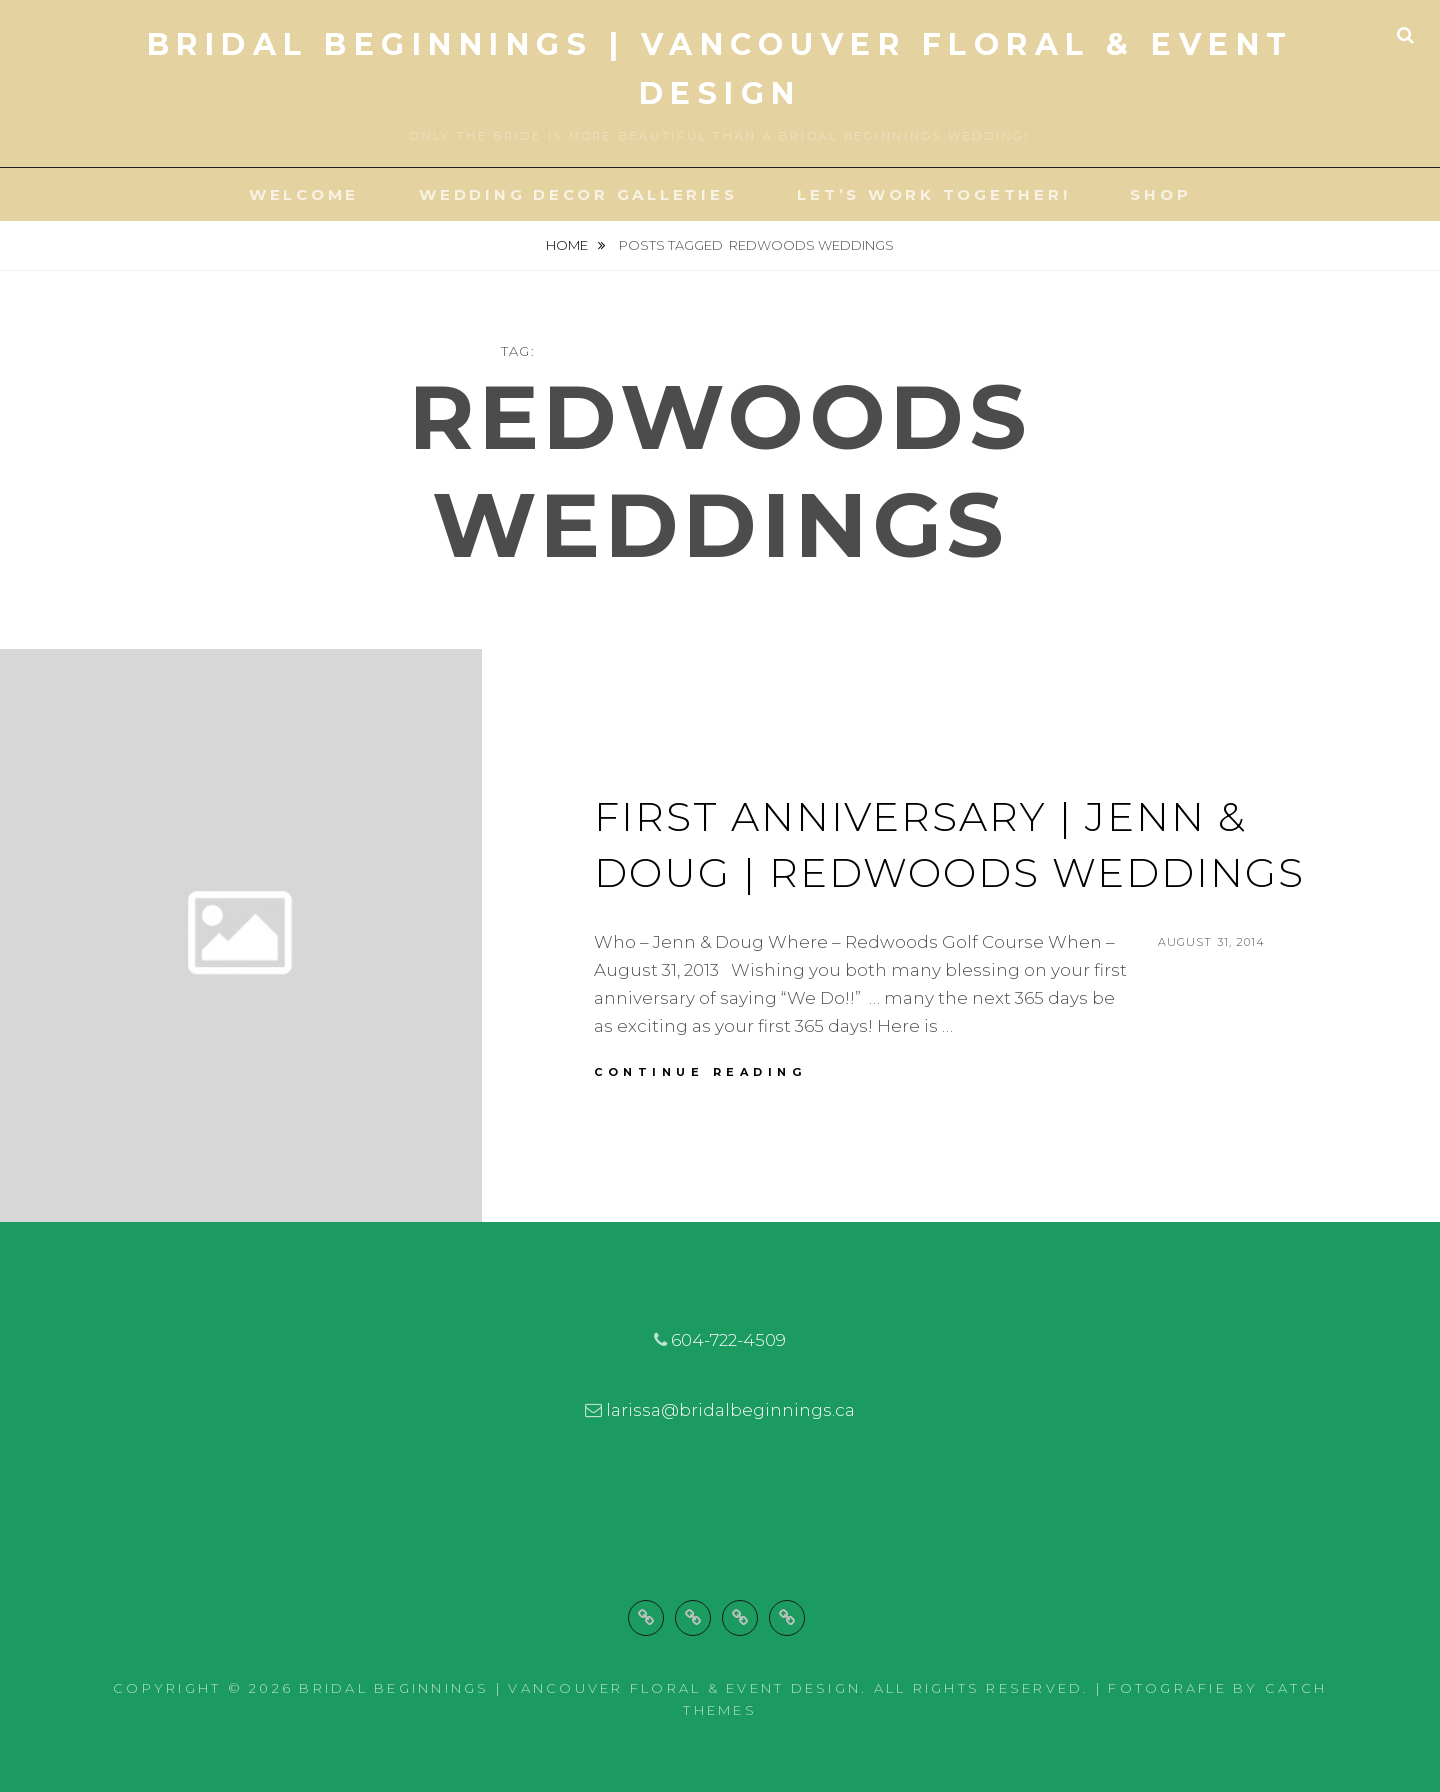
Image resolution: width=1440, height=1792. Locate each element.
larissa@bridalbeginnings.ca (730, 1410)
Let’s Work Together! (933, 194)
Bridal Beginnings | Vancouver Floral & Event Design (580, 1688)
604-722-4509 (728, 1340)
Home (568, 245)
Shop (1160, 194)
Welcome (304, 194)
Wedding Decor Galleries (578, 194)
